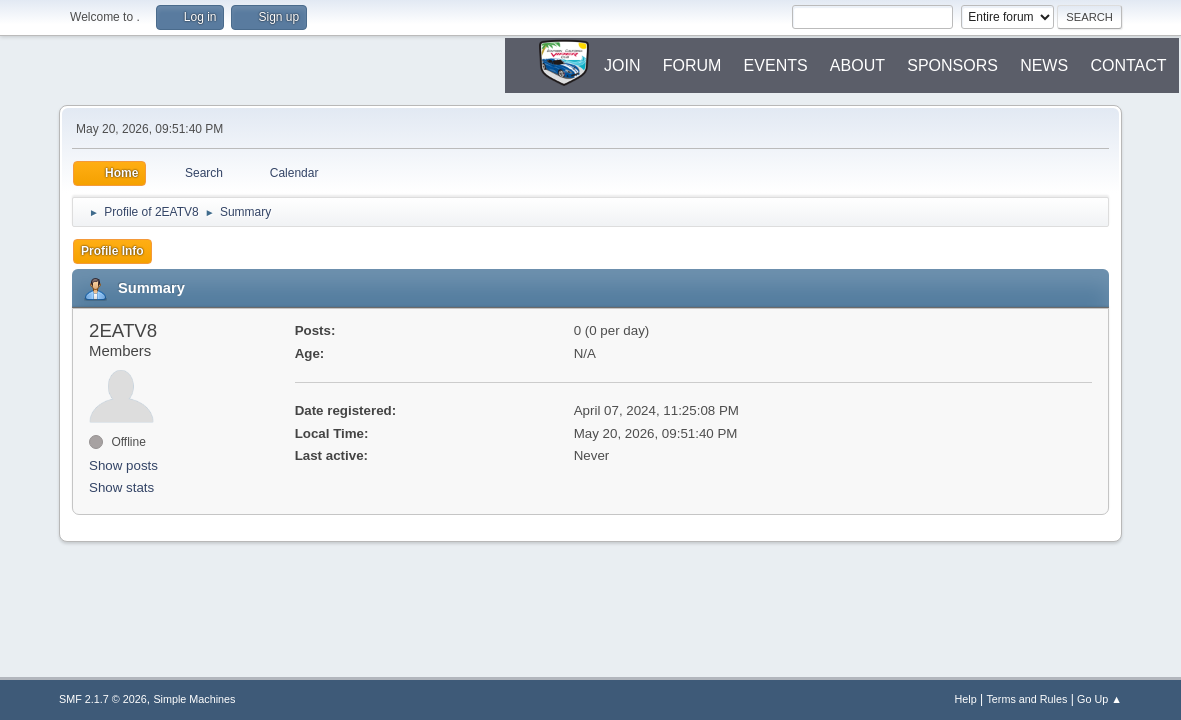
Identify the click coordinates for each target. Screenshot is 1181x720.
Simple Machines (194, 699)
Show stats (121, 487)
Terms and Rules (1026, 699)
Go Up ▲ (1099, 699)
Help (965, 699)
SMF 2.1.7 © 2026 (103, 699)
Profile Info (112, 251)
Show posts (123, 465)
